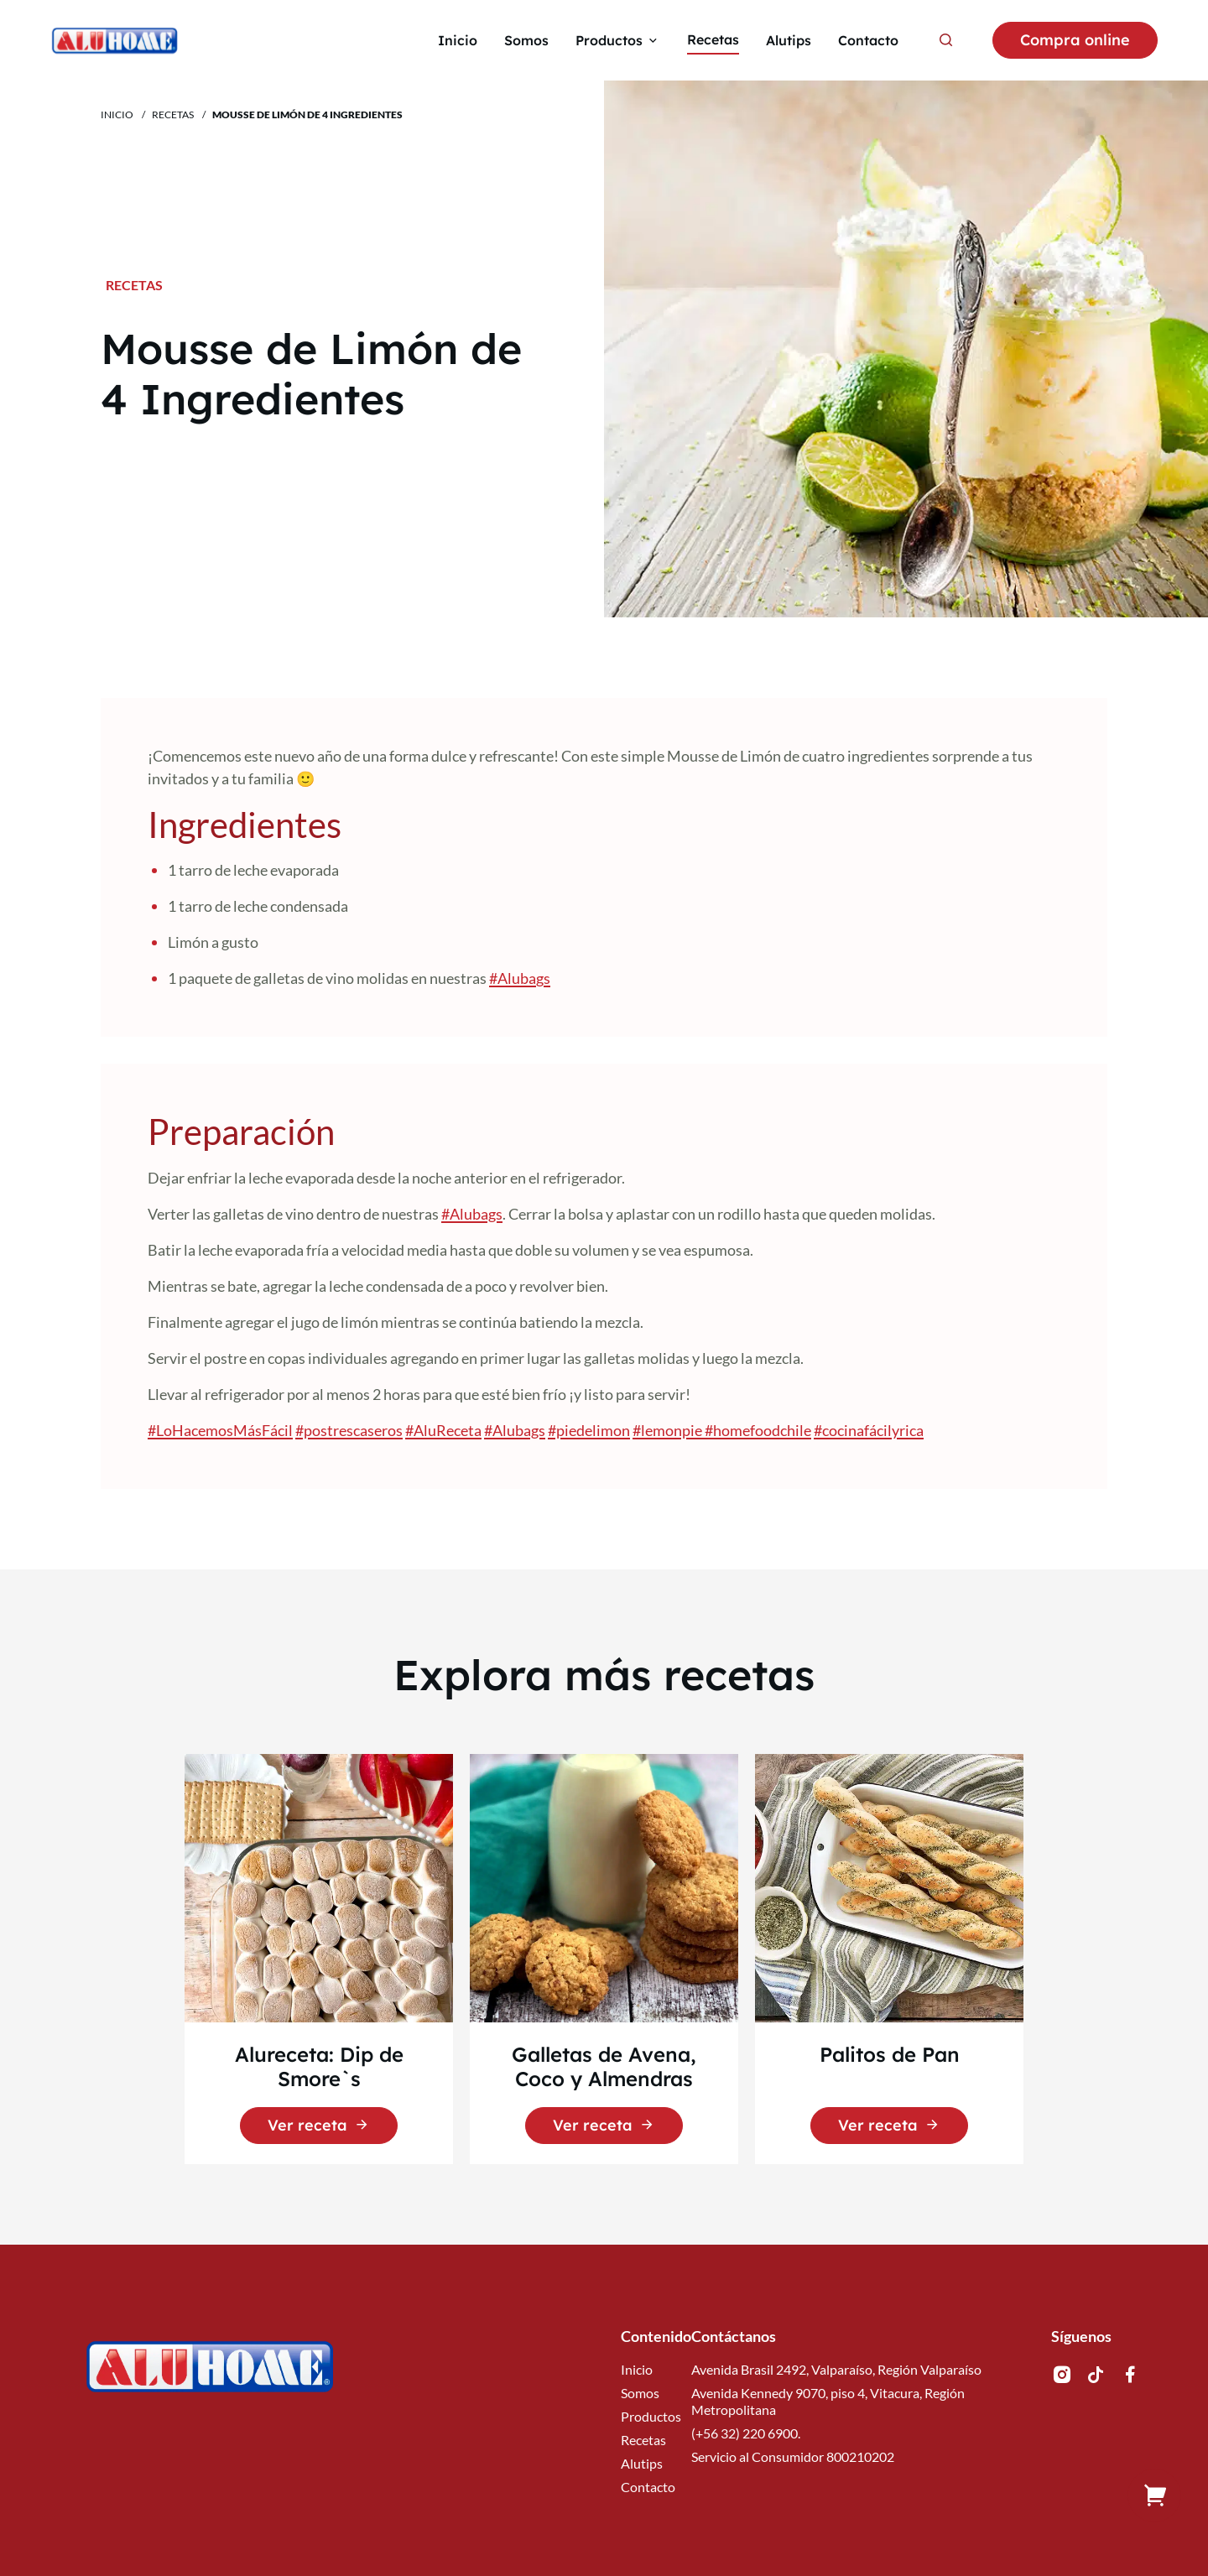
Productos (651, 2416)
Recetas (173, 114)
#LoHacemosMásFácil (220, 1430)
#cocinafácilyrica (869, 1430)
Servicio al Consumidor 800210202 (792, 2456)
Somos (640, 2393)
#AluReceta (443, 1430)
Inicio (117, 114)
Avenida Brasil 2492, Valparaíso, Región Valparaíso (836, 2369)
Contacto (648, 2487)
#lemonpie (669, 1430)
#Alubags (519, 978)
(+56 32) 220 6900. (745, 2433)
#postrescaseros (349, 1430)
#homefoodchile (758, 1430)
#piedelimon (589, 1430)
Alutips (642, 2463)
